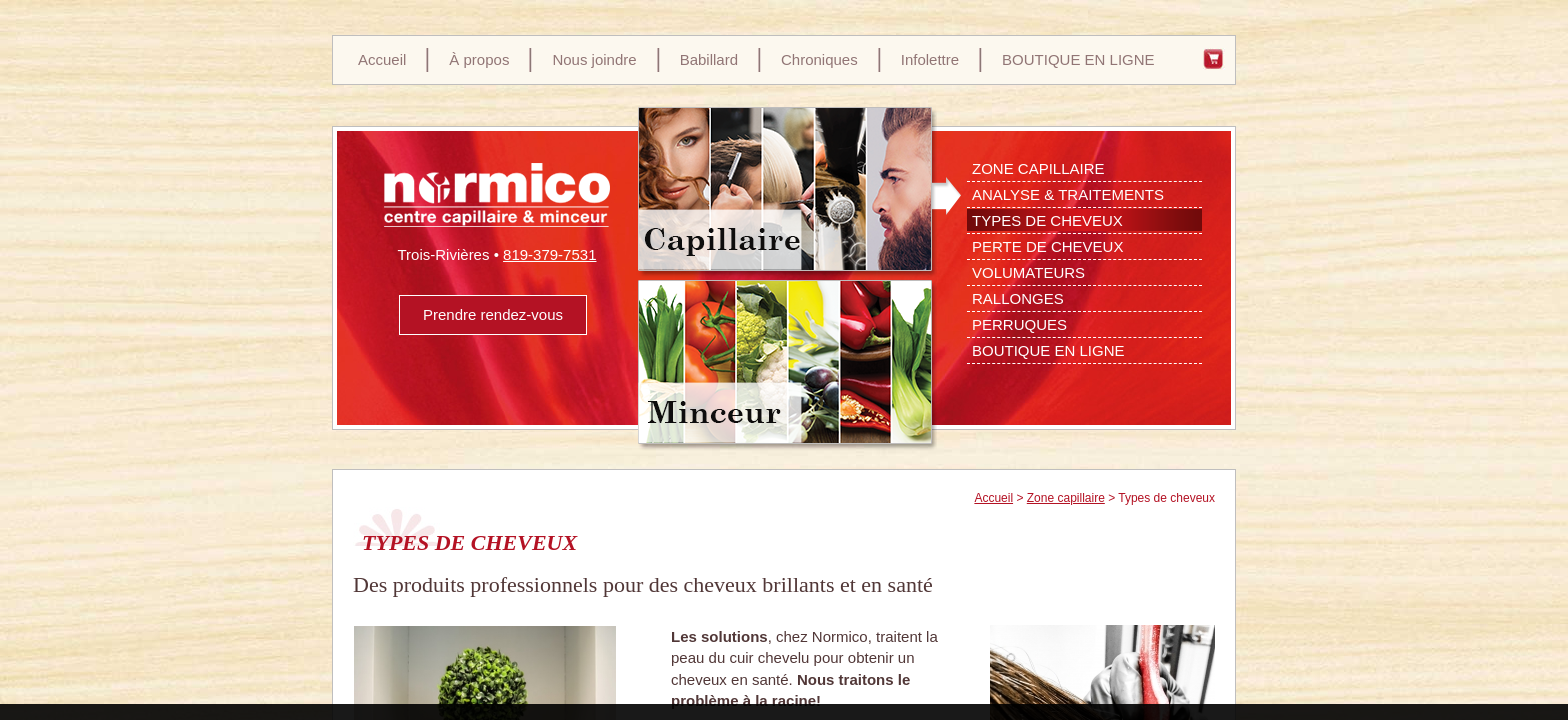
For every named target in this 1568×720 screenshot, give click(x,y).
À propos (479, 59)
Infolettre (930, 59)
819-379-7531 (549, 254)
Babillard (709, 59)
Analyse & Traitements (1068, 194)
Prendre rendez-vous (493, 314)
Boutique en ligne (1048, 350)
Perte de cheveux (1047, 246)
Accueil (382, 59)
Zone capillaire (1066, 498)
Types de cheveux (1047, 220)
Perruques (1019, 324)
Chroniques (819, 59)
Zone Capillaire (1038, 168)
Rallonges (1018, 298)
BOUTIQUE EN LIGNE (1078, 59)
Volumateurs (1028, 272)
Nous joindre (594, 59)
